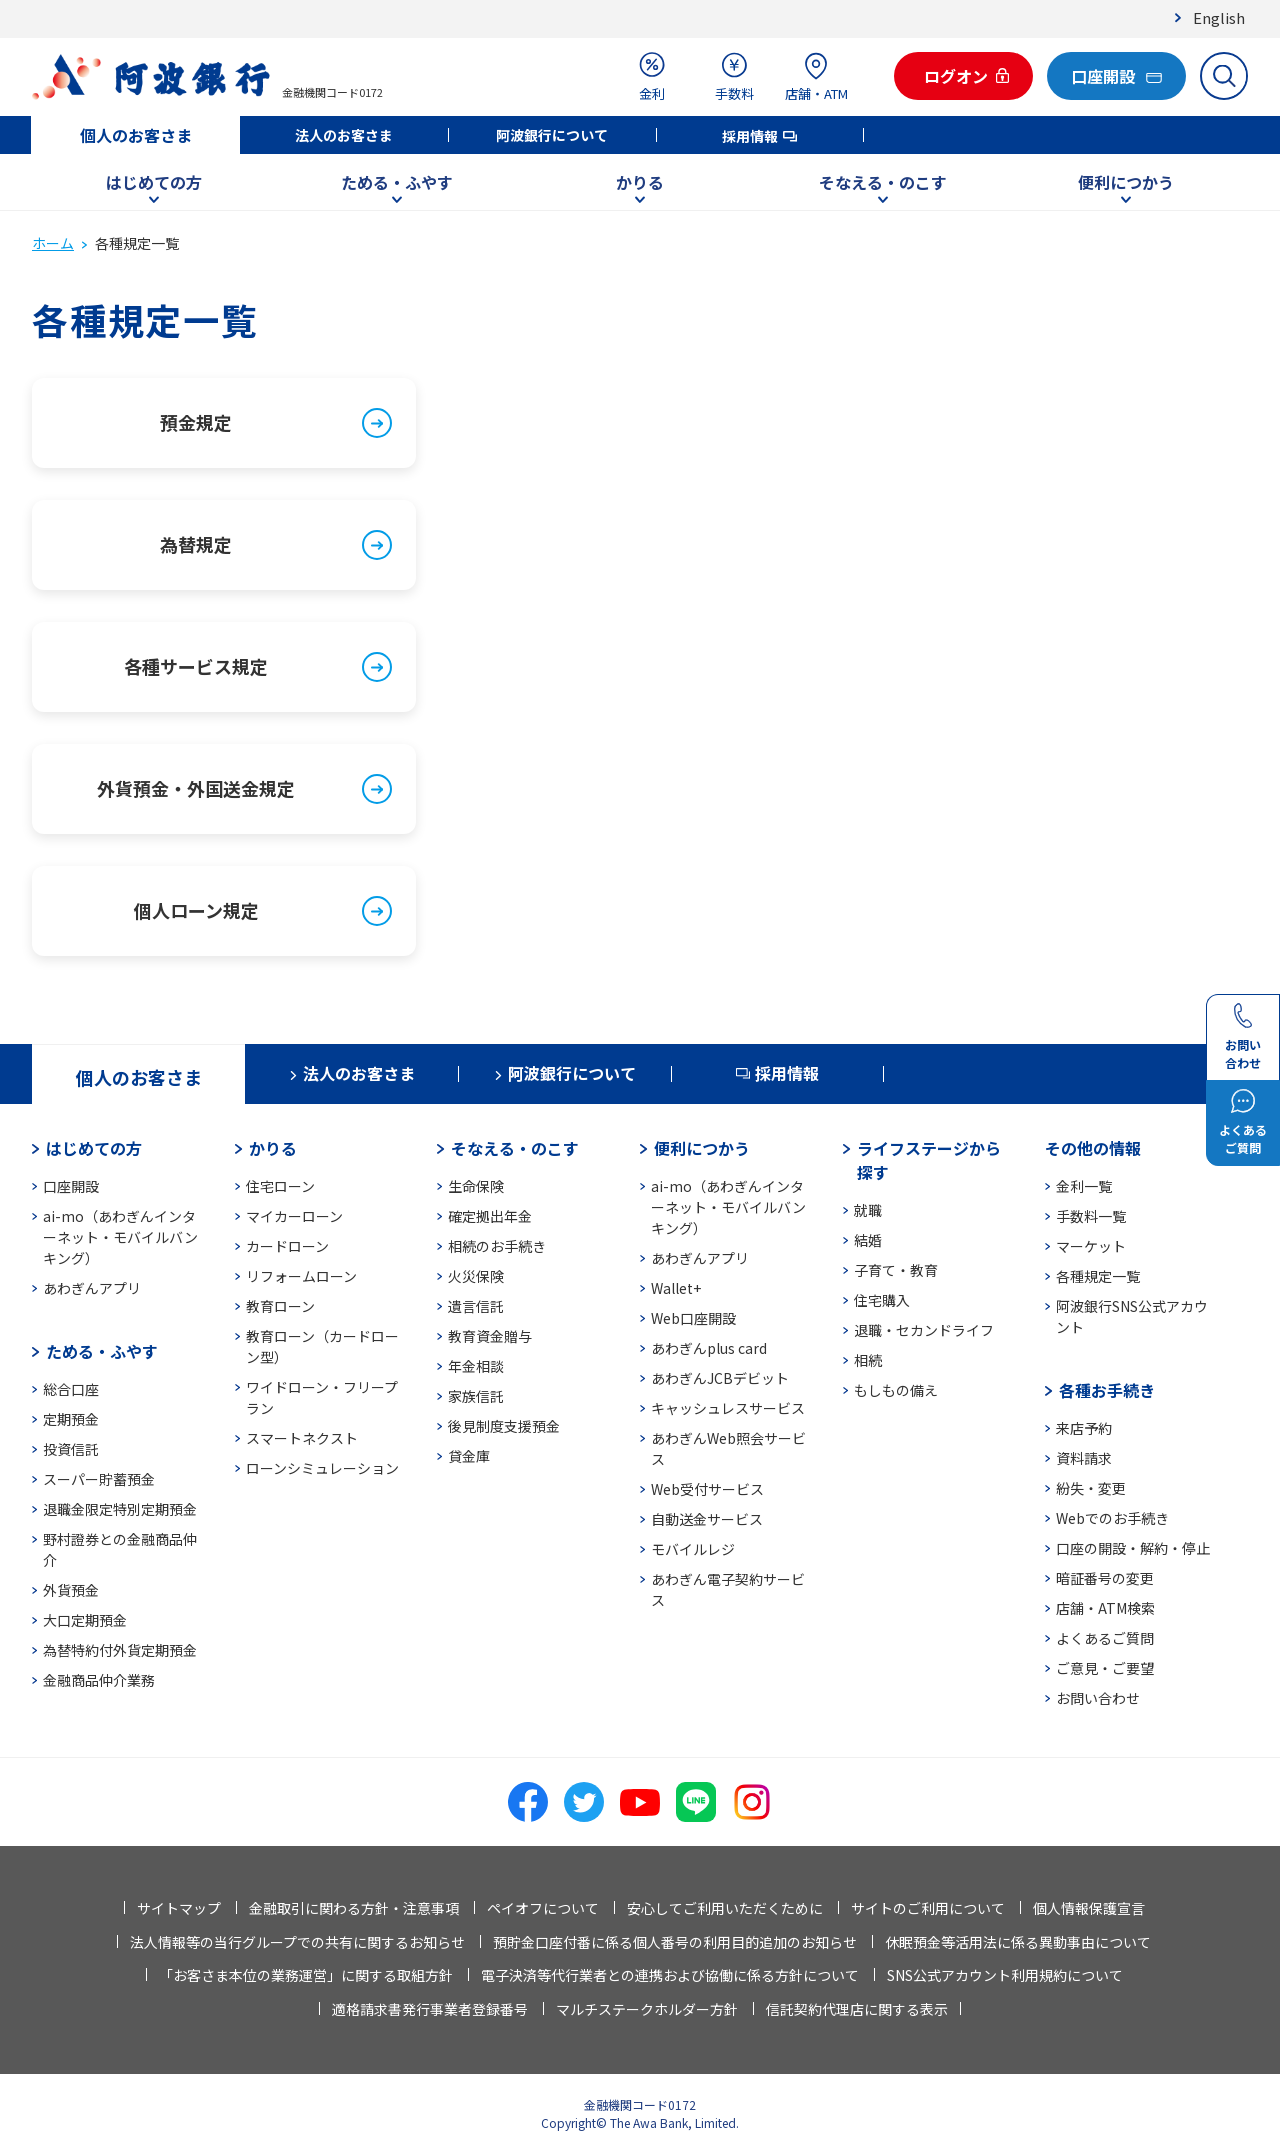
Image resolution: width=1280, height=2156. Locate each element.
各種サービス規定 (196, 666)
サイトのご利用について (928, 1908)
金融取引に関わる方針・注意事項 (354, 1908)
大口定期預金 (85, 1620)
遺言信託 (476, 1306)
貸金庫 (469, 1456)
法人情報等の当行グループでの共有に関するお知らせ (297, 1942)
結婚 (868, 1240)
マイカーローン (294, 1216)
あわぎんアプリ (92, 1288)
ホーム (53, 243)
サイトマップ (179, 1908)
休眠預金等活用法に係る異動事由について (1018, 1942)
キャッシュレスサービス (728, 1408)
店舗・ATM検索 (1105, 1608)
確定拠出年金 (490, 1216)
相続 (868, 1360)
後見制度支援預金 (504, 1426)
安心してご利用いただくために (725, 1908)
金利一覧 (1084, 1186)
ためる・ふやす (397, 182)
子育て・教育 (896, 1270)
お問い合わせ (1098, 1698)
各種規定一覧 (1098, 1276)
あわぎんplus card (709, 1348)
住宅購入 (882, 1300)
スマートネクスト (302, 1438)
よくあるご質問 (1105, 1638)
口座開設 (71, 1186)
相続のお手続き (497, 1246)
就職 (868, 1210)
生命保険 (476, 1186)
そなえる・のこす (883, 182)
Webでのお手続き (1112, 1518)
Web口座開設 (693, 1318)
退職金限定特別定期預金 (120, 1509)
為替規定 (196, 544)
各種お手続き (1107, 1390)
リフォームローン (301, 1276)
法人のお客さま (344, 135)
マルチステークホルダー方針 (647, 2009)
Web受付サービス (707, 1489)
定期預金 (71, 1419)
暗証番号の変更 (1105, 1578)
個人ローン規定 (196, 910)
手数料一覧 (1091, 1216)
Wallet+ (676, 1288)
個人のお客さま (136, 135)
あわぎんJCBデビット (720, 1378)
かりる (640, 182)
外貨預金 (71, 1590)
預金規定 (196, 422)
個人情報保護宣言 (1089, 1908)
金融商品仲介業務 (99, 1680)
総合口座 (71, 1389)
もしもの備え (896, 1390)
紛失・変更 (1091, 1488)
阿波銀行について (552, 135)
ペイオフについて (543, 1908)
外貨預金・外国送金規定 (196, 788)
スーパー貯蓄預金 (99, 1479)
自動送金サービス (707, 1519)
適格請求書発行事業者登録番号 (430, 2009)
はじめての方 (154, 182)
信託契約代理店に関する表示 (857, 2009)
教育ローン (280, 1306)
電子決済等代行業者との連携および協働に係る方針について (670, 1975)
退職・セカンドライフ (924, 1330)
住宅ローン (280, 1186)
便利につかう (1126, 182)
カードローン (287, 1246)
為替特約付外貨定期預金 (120, 1650)
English (1219, 17)
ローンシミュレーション (322, 1468)
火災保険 (476, 1276)
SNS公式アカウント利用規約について (1005, 1975)
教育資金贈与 (490, 1336)
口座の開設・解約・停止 (1133, 1548)
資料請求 (1084, 1458)
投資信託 (71, 1449)
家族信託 (476, 1396)
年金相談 (476, 1366)
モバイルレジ (693, 1549)
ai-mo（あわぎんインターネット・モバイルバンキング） (120, 1237)
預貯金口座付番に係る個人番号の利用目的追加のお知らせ (675, 1942)
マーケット (1091, 1246)
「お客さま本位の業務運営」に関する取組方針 (306, 1975)
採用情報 (750, 136)
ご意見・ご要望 (1105, 1668)
